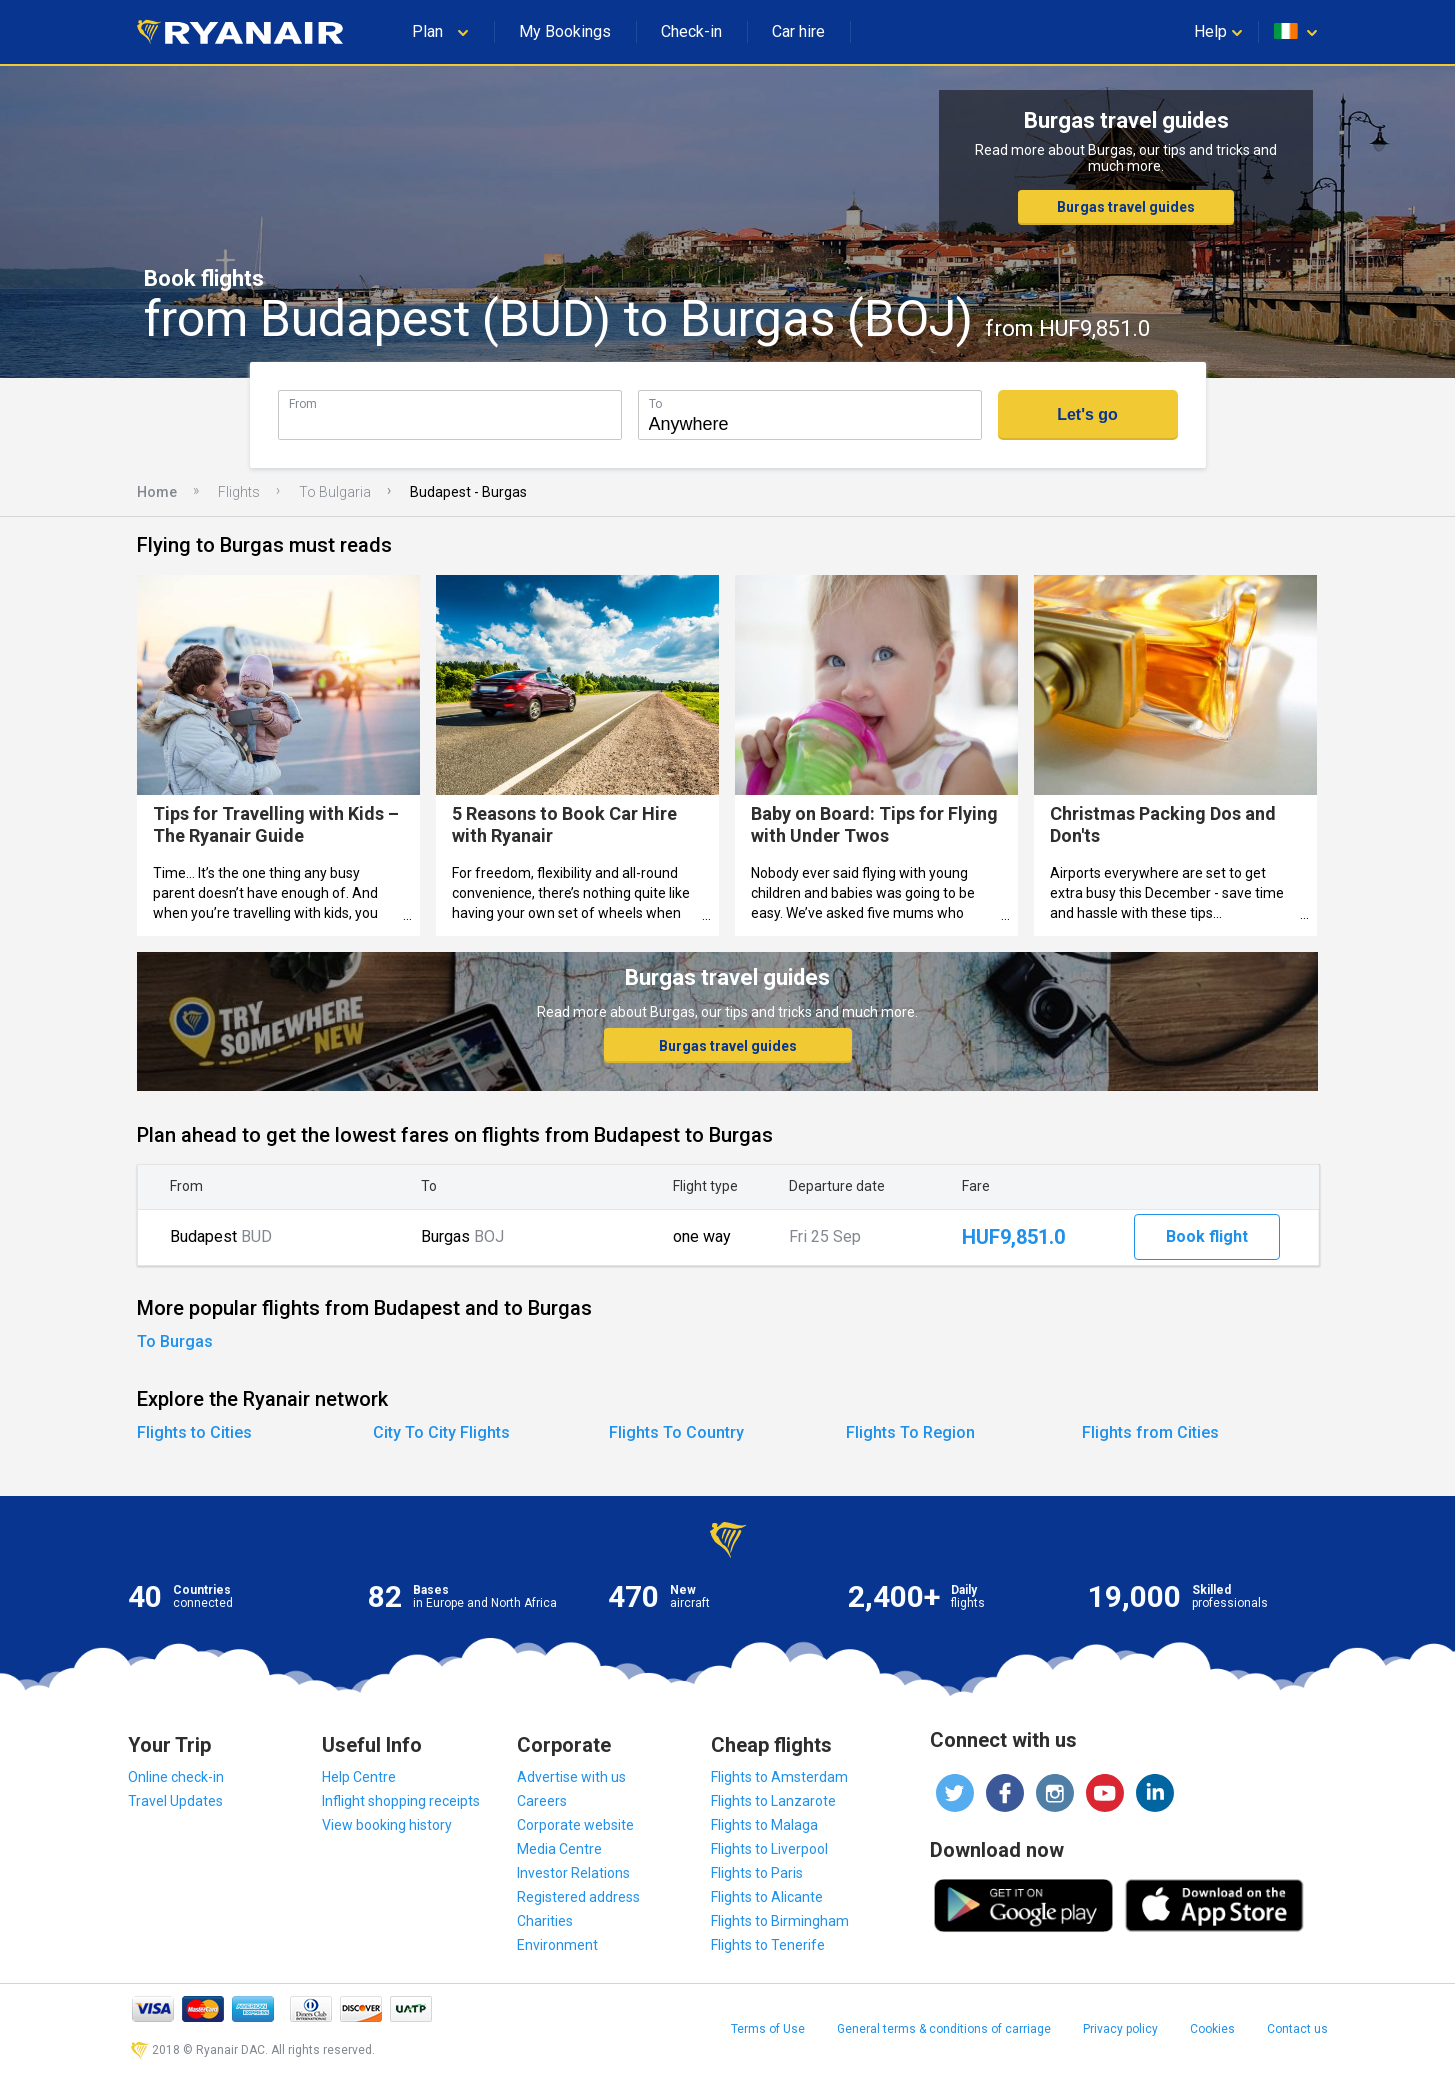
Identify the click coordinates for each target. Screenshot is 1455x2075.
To (655, 403)
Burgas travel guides (1126, 207)
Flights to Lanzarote (773, 1801)
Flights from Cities (1150, 1432)
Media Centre (559, 1849)
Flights (239, 492)
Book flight (1207, 1236)
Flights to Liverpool (769, 1849)
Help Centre (359, 1777)
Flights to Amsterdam (779, 1777)
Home (157, 492)
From (303, 403)
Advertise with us (571, 1777)
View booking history (387, 1825)
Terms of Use (768, 2029)
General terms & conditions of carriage (944, 2029)
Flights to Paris (757, 1873)
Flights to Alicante (767, 1897)
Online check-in (176, 1777)
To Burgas (175, 1341)
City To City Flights (441, 1432)
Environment (557, 1945)
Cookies (1212, 2029)
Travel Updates (175, 1801)
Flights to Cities (194, 1432)
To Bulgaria (335, 492)
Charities (545, 1921)
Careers (542, 1801)
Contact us (1297, 2029)
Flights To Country (676, 1432)
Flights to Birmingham (780, 1921)
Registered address (578, 1897)
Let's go (1087, 414)
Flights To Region (910, 1432)
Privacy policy (1120, 2029)
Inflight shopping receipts (401, 1801)
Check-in (691, 31)
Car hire (798, 31)
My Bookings (565, 31)
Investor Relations (573, 1873)
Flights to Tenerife (768, 1945)
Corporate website (575, 1825)
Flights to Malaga (764, 1825)
